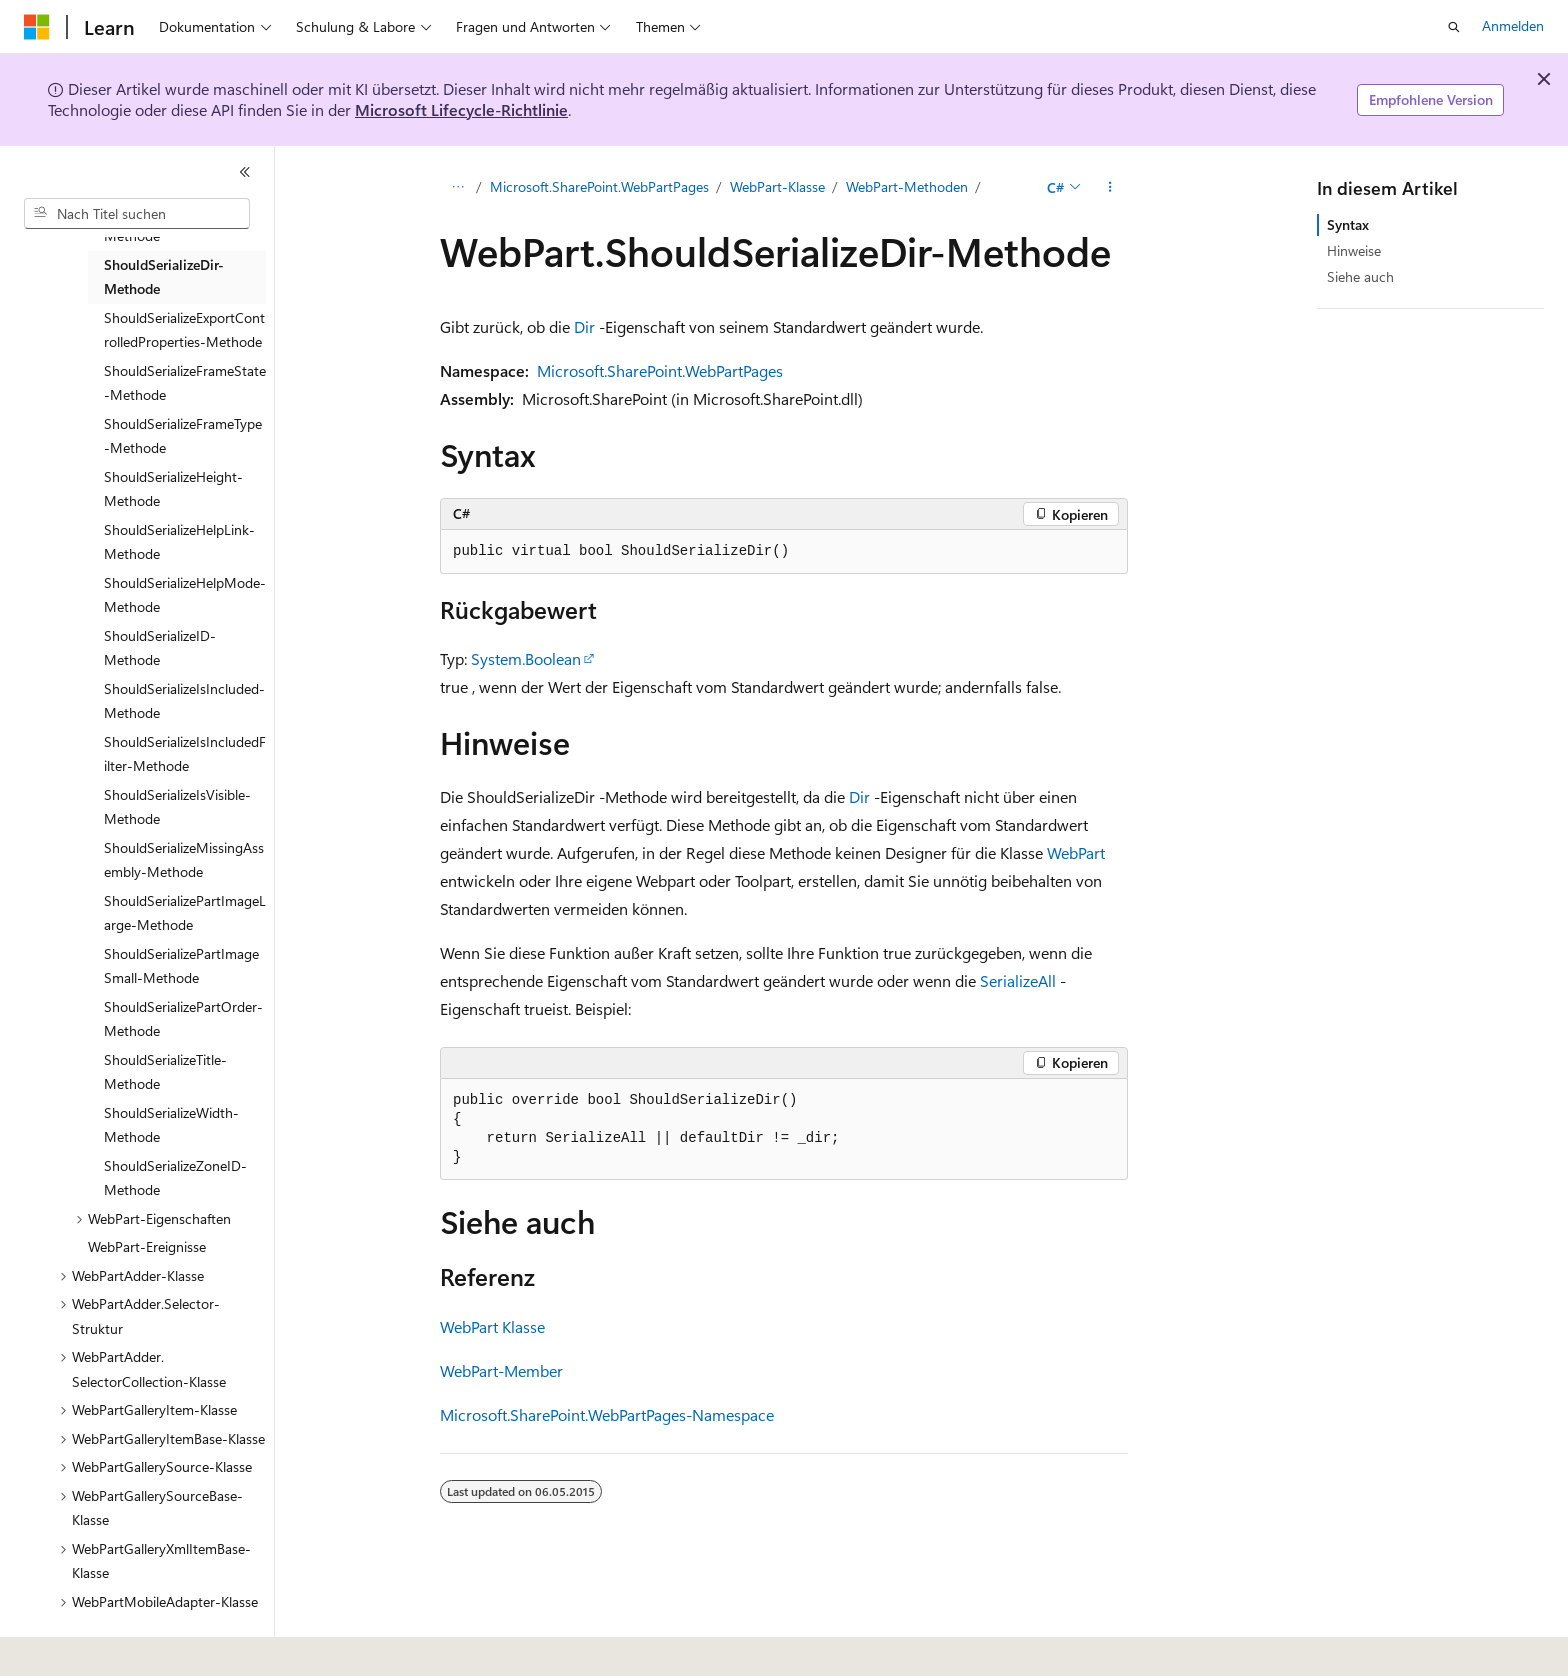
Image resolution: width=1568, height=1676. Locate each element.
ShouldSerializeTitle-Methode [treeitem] (165, 1072)
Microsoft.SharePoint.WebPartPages (599, 186)
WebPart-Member (501, 1370)
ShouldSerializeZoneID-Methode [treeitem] (175, 1178)
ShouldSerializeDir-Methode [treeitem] (164, 277)
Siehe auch (1360, 276)
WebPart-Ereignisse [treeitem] (147, 1246)
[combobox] (137, 214)
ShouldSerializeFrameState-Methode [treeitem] (185, 383)
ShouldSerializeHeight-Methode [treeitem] (173, 489)
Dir (584, 326)
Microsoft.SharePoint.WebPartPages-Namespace (607, 1414)
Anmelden (1513, 25)
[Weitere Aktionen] (1110, 187)
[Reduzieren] (245, 172)
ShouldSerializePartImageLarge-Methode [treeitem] (185, 913)
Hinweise (1354, 250)
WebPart (1076, 852)
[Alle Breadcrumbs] (457, 187)
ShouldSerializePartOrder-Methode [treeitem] (183, 1019)
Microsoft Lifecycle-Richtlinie (461, 109)
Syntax (1348, 224)
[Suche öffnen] (1454, 27)
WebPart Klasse (492, 1326)
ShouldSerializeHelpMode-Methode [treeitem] (185, 595)
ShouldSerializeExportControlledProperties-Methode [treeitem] (184, 330)
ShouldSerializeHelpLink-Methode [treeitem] (179, 542)
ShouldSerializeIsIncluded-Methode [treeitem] (184, 701)
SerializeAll (1018, 980)
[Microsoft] (37, 27)
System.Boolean (526, 658)
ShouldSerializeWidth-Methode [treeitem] (171, 1125)
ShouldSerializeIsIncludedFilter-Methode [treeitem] (185, 754)
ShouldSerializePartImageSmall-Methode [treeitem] (181, 966)
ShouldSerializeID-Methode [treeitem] (160, 648)
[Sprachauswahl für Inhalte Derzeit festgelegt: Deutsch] (69, 1647)
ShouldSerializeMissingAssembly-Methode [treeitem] (184, 860)
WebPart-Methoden (907, 186)
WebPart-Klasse (777, 186)
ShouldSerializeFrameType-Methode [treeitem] (183, 436)
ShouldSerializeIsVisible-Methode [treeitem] (177, 807)
